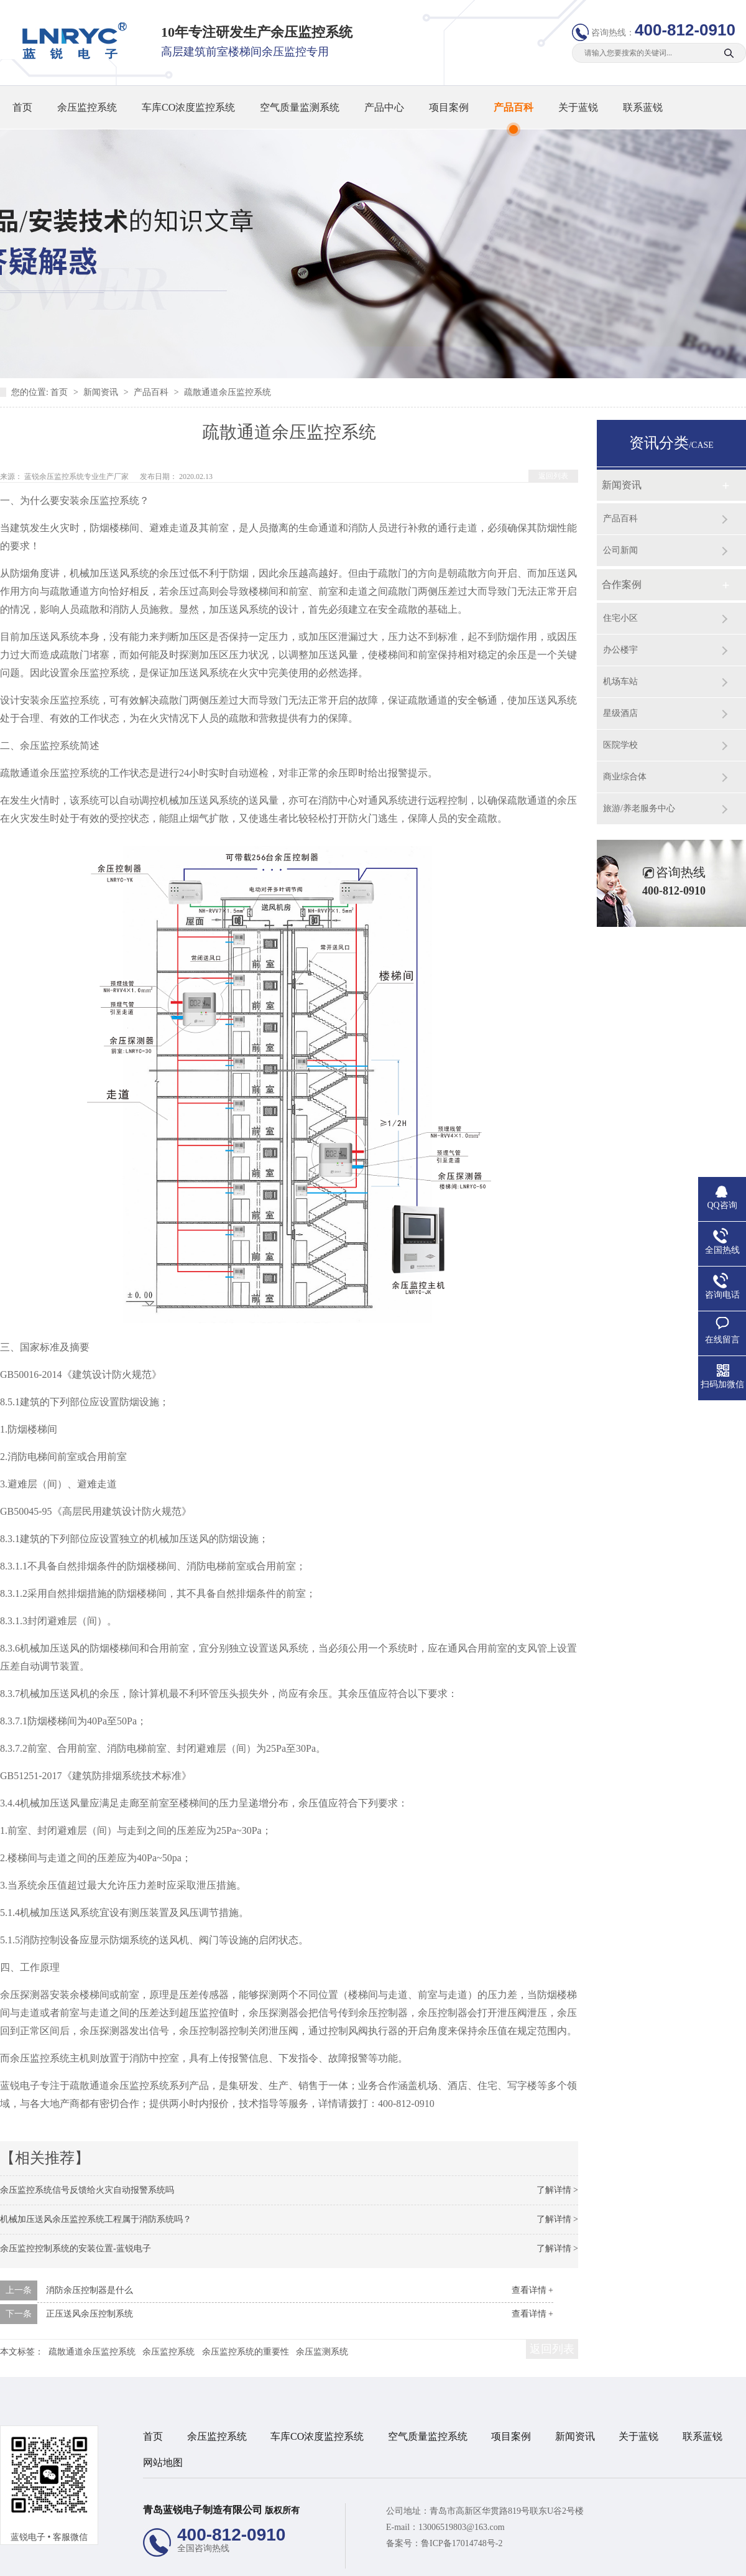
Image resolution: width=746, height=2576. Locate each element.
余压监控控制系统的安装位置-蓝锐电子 (75, 2248)
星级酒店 (620, 713)
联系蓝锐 (643, 107)
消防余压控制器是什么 (89, 2290)
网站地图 (163, 2462)
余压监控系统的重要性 (245, 2351)
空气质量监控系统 (427, 2436)
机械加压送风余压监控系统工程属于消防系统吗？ (95, 2219)
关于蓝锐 (578, 107)
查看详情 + (532, 2290)
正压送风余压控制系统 (89, 2313)
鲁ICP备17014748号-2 (461, 2543)
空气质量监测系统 (299, 107)
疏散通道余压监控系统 (227, 392)
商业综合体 (625, 776)
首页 (22, 107)
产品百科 (513, 107)
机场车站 (620, 681)
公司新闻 (620, 550)
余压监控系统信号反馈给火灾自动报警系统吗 (87, 2190)
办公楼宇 (620, 649)
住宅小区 (620, 618)
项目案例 (449, 107)
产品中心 (384, 107)
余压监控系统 (87, 107)
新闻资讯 (102, 392)
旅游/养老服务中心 (639, 808)
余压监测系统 (322, 2351)
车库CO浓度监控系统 (188, 107)
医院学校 (620, 745)
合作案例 (622, 584)
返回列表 (553, 476)
